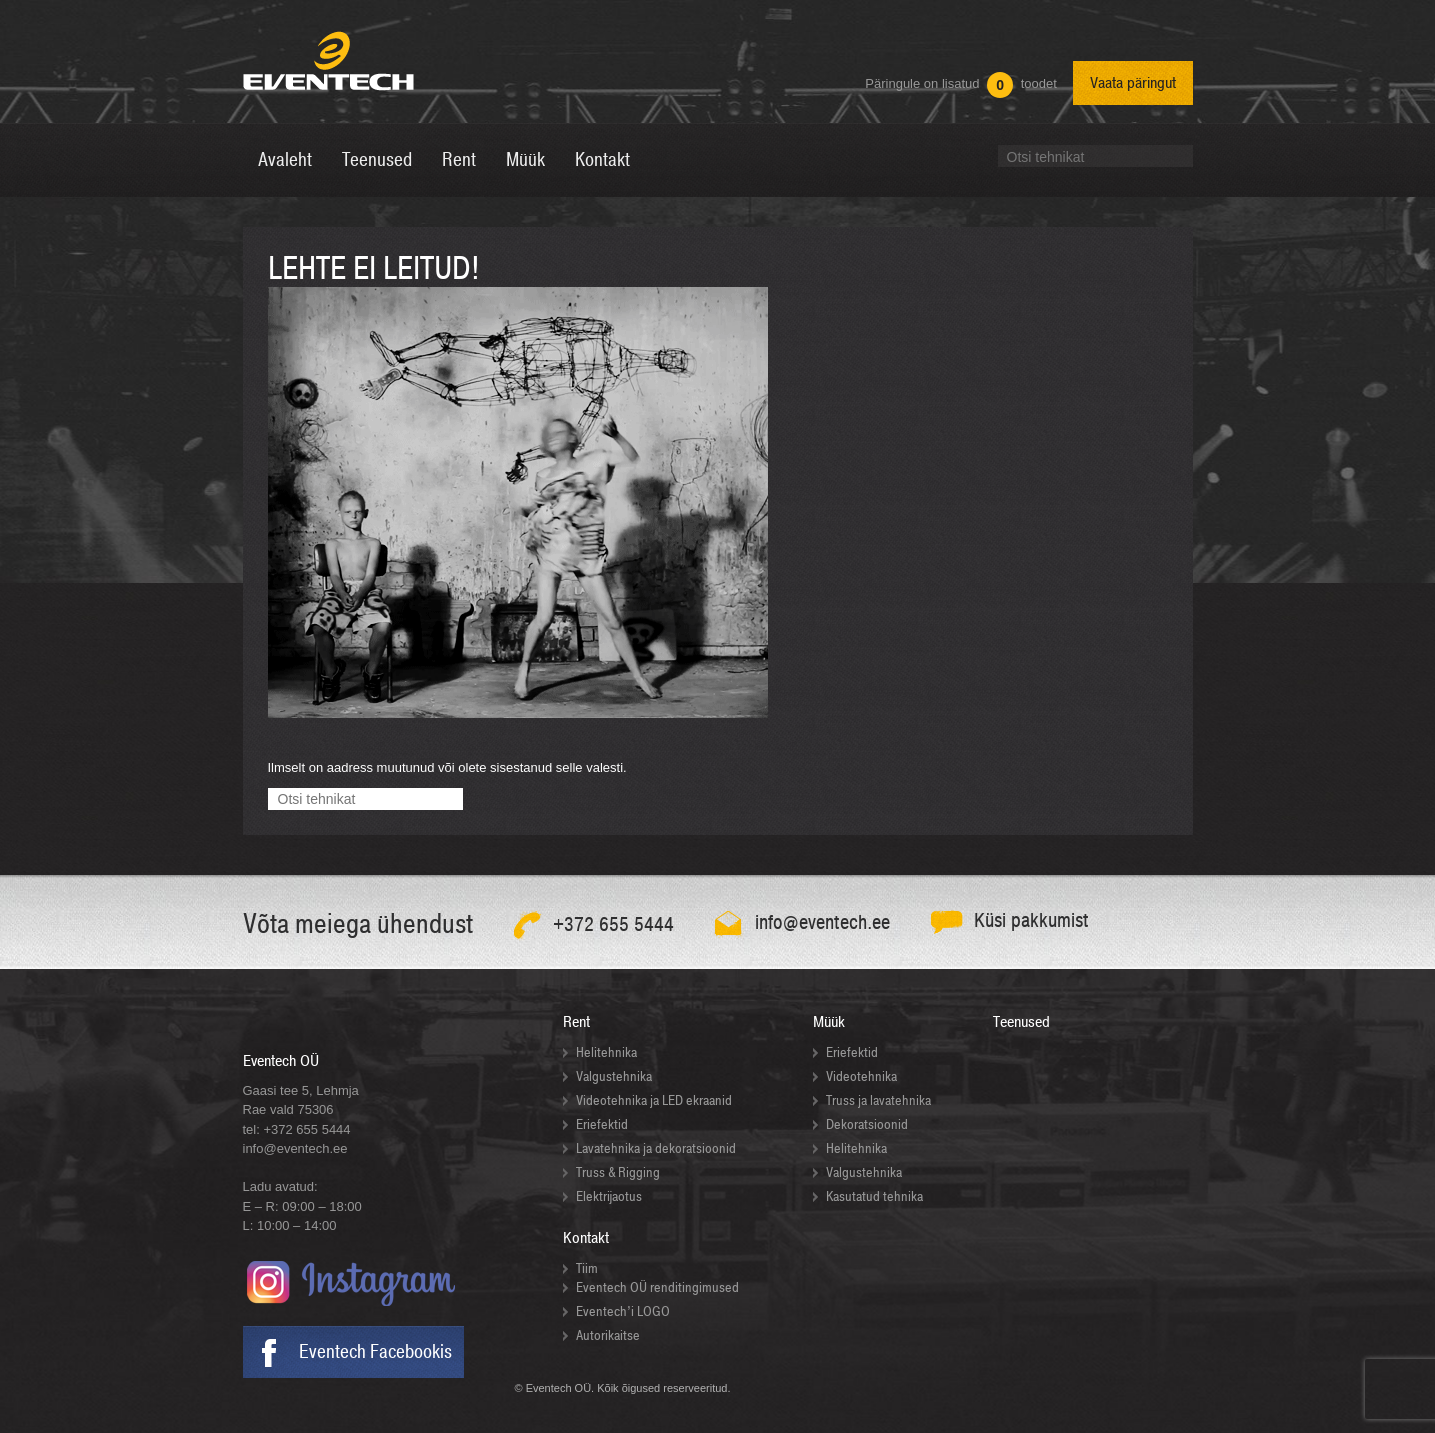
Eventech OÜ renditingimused (657, 1287)
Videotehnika (861, 1076)
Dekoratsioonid (867, 1124)
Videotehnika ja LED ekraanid (654, 1100)
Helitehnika (606, 1052)
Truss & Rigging (618, 1172)
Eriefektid (602, 1124)
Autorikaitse (608, 1335)
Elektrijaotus (609, 1196)
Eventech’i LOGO (623, 1311)
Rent (576, 1022)
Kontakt (586, 1238)
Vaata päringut (1133, 83)
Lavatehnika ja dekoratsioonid (656, 1148)
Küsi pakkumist (1031, 920)
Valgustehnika (614, 1076)
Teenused (1021, 1022)
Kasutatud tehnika (874, 1196)
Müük (829, 1022)
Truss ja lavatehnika (878, 1100)
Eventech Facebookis (375, 1352)
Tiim (587, 1268)
